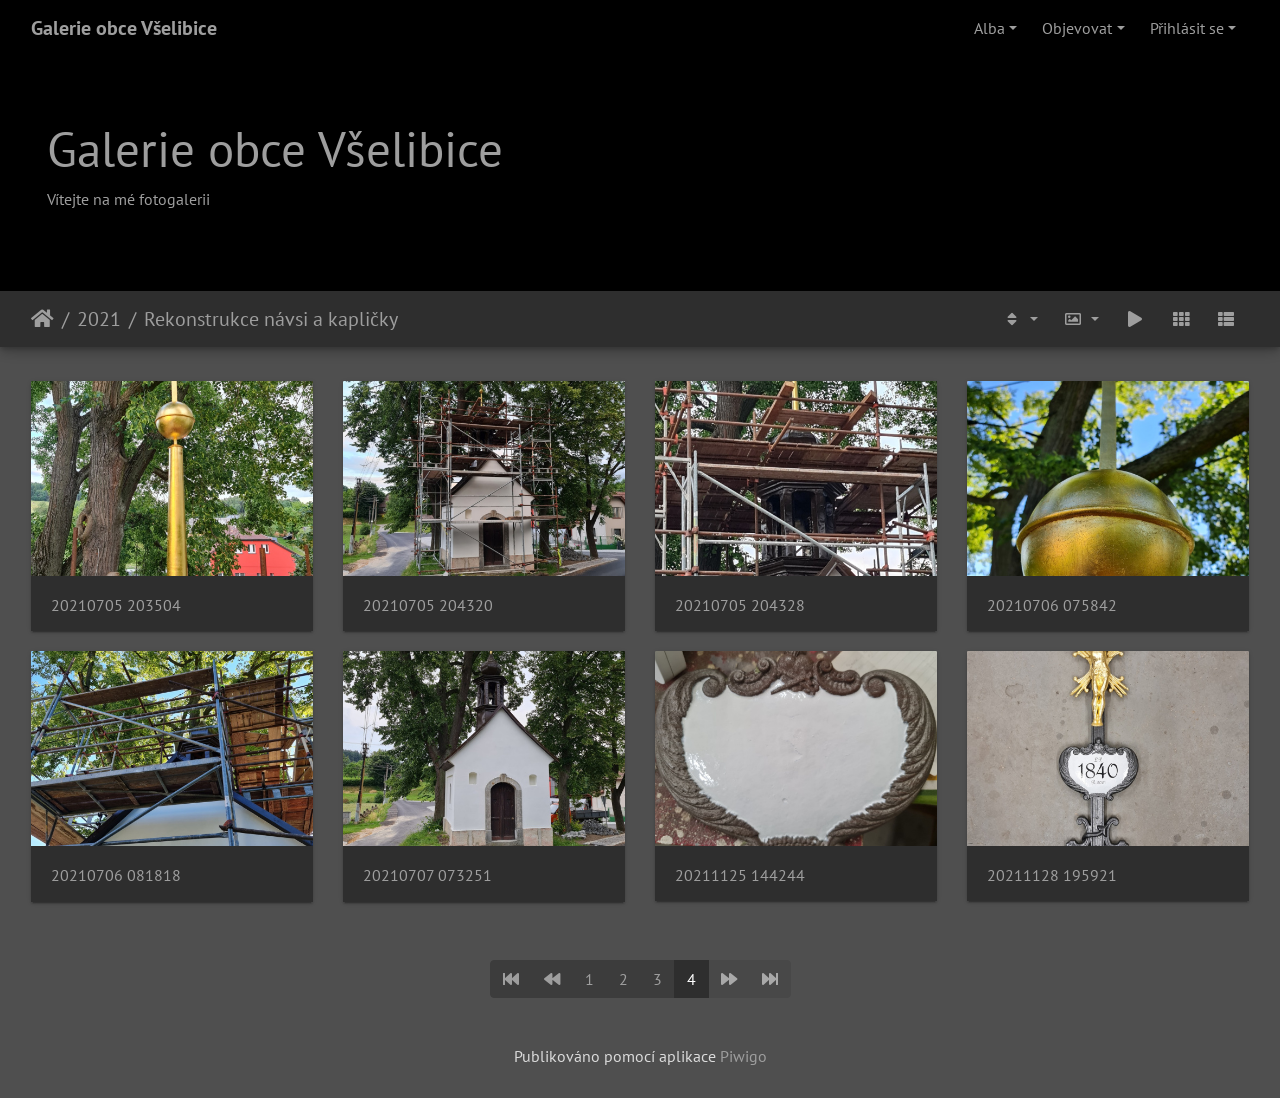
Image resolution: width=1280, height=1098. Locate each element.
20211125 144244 (740, 875)
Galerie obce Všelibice (124, 28)
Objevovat (1077, 28)
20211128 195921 (1052, 875)
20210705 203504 (116, 605)
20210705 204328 (740, 605)
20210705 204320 (428, 605)
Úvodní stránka (42, 319)
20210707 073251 (427, 875)
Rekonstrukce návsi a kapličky (271, 319)
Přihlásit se (1187, 28)
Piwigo (743, 1056)
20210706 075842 (1052, 605)
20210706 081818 (116, 875)
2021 (99, 319)
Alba (989, 28)
